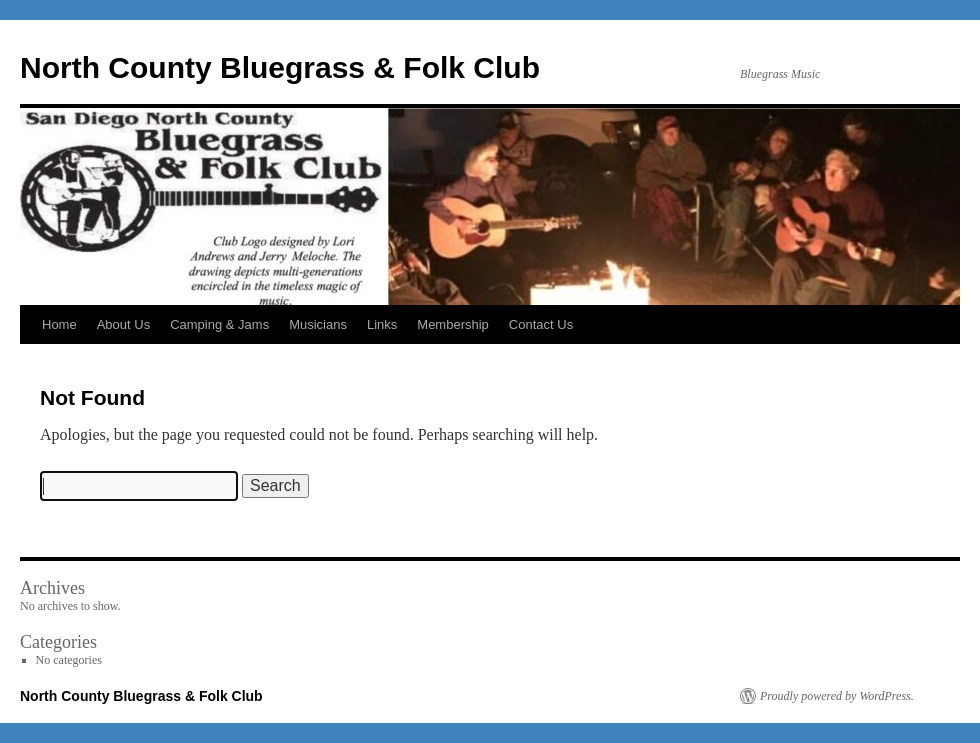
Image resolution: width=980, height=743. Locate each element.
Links (382, 324)
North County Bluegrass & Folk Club (280, 67)
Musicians (318, 324)
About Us (123, 324)
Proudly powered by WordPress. (837, 696)
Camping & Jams (219, 324)
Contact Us (541, 324)
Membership (453, 324)
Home (59, 324)
